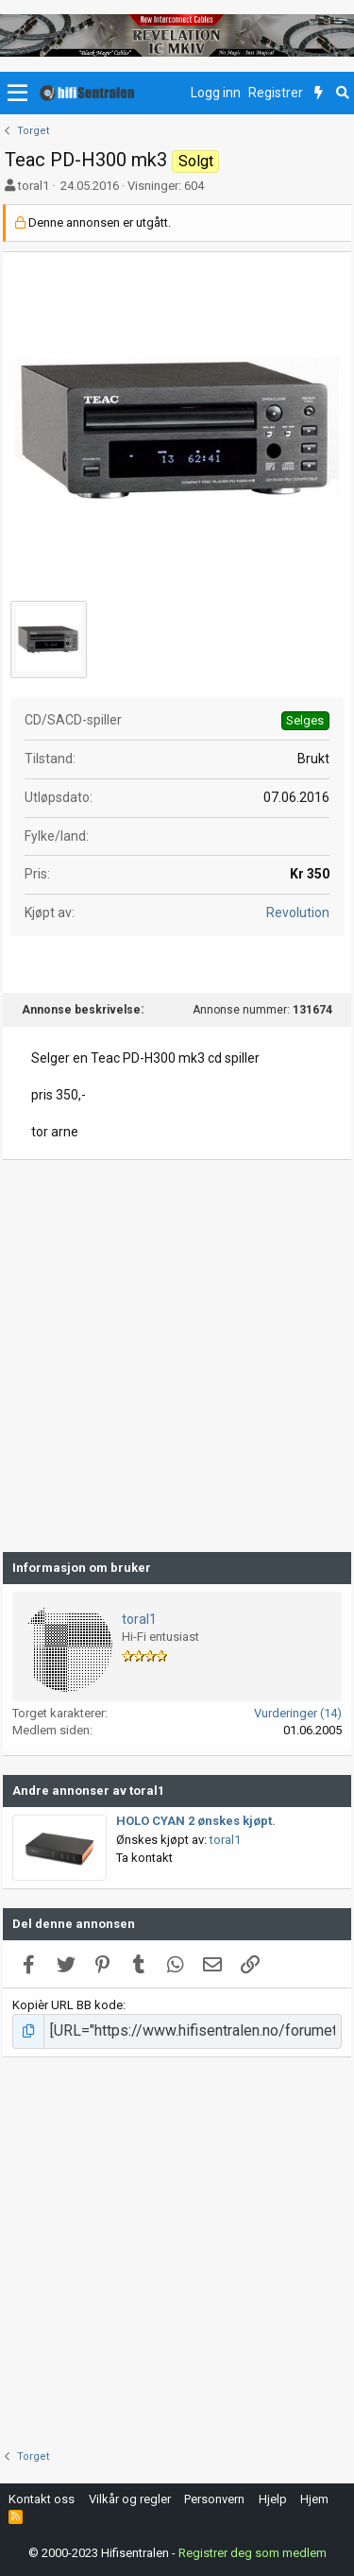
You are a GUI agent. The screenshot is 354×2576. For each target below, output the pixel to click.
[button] (17, 93)
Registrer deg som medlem (252, 2553)
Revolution (297, 912)
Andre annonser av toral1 (88, 1790)
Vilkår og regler (130, 2499)
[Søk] (342, 93)
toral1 (33, 186)
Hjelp (273, 2499)
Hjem (314, 2499)
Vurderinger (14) (298, 1713)
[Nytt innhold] (318, 93)
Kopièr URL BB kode (67, 2005)
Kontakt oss (41, 2499)
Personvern (214, 2499)
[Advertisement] (177, 1356)
